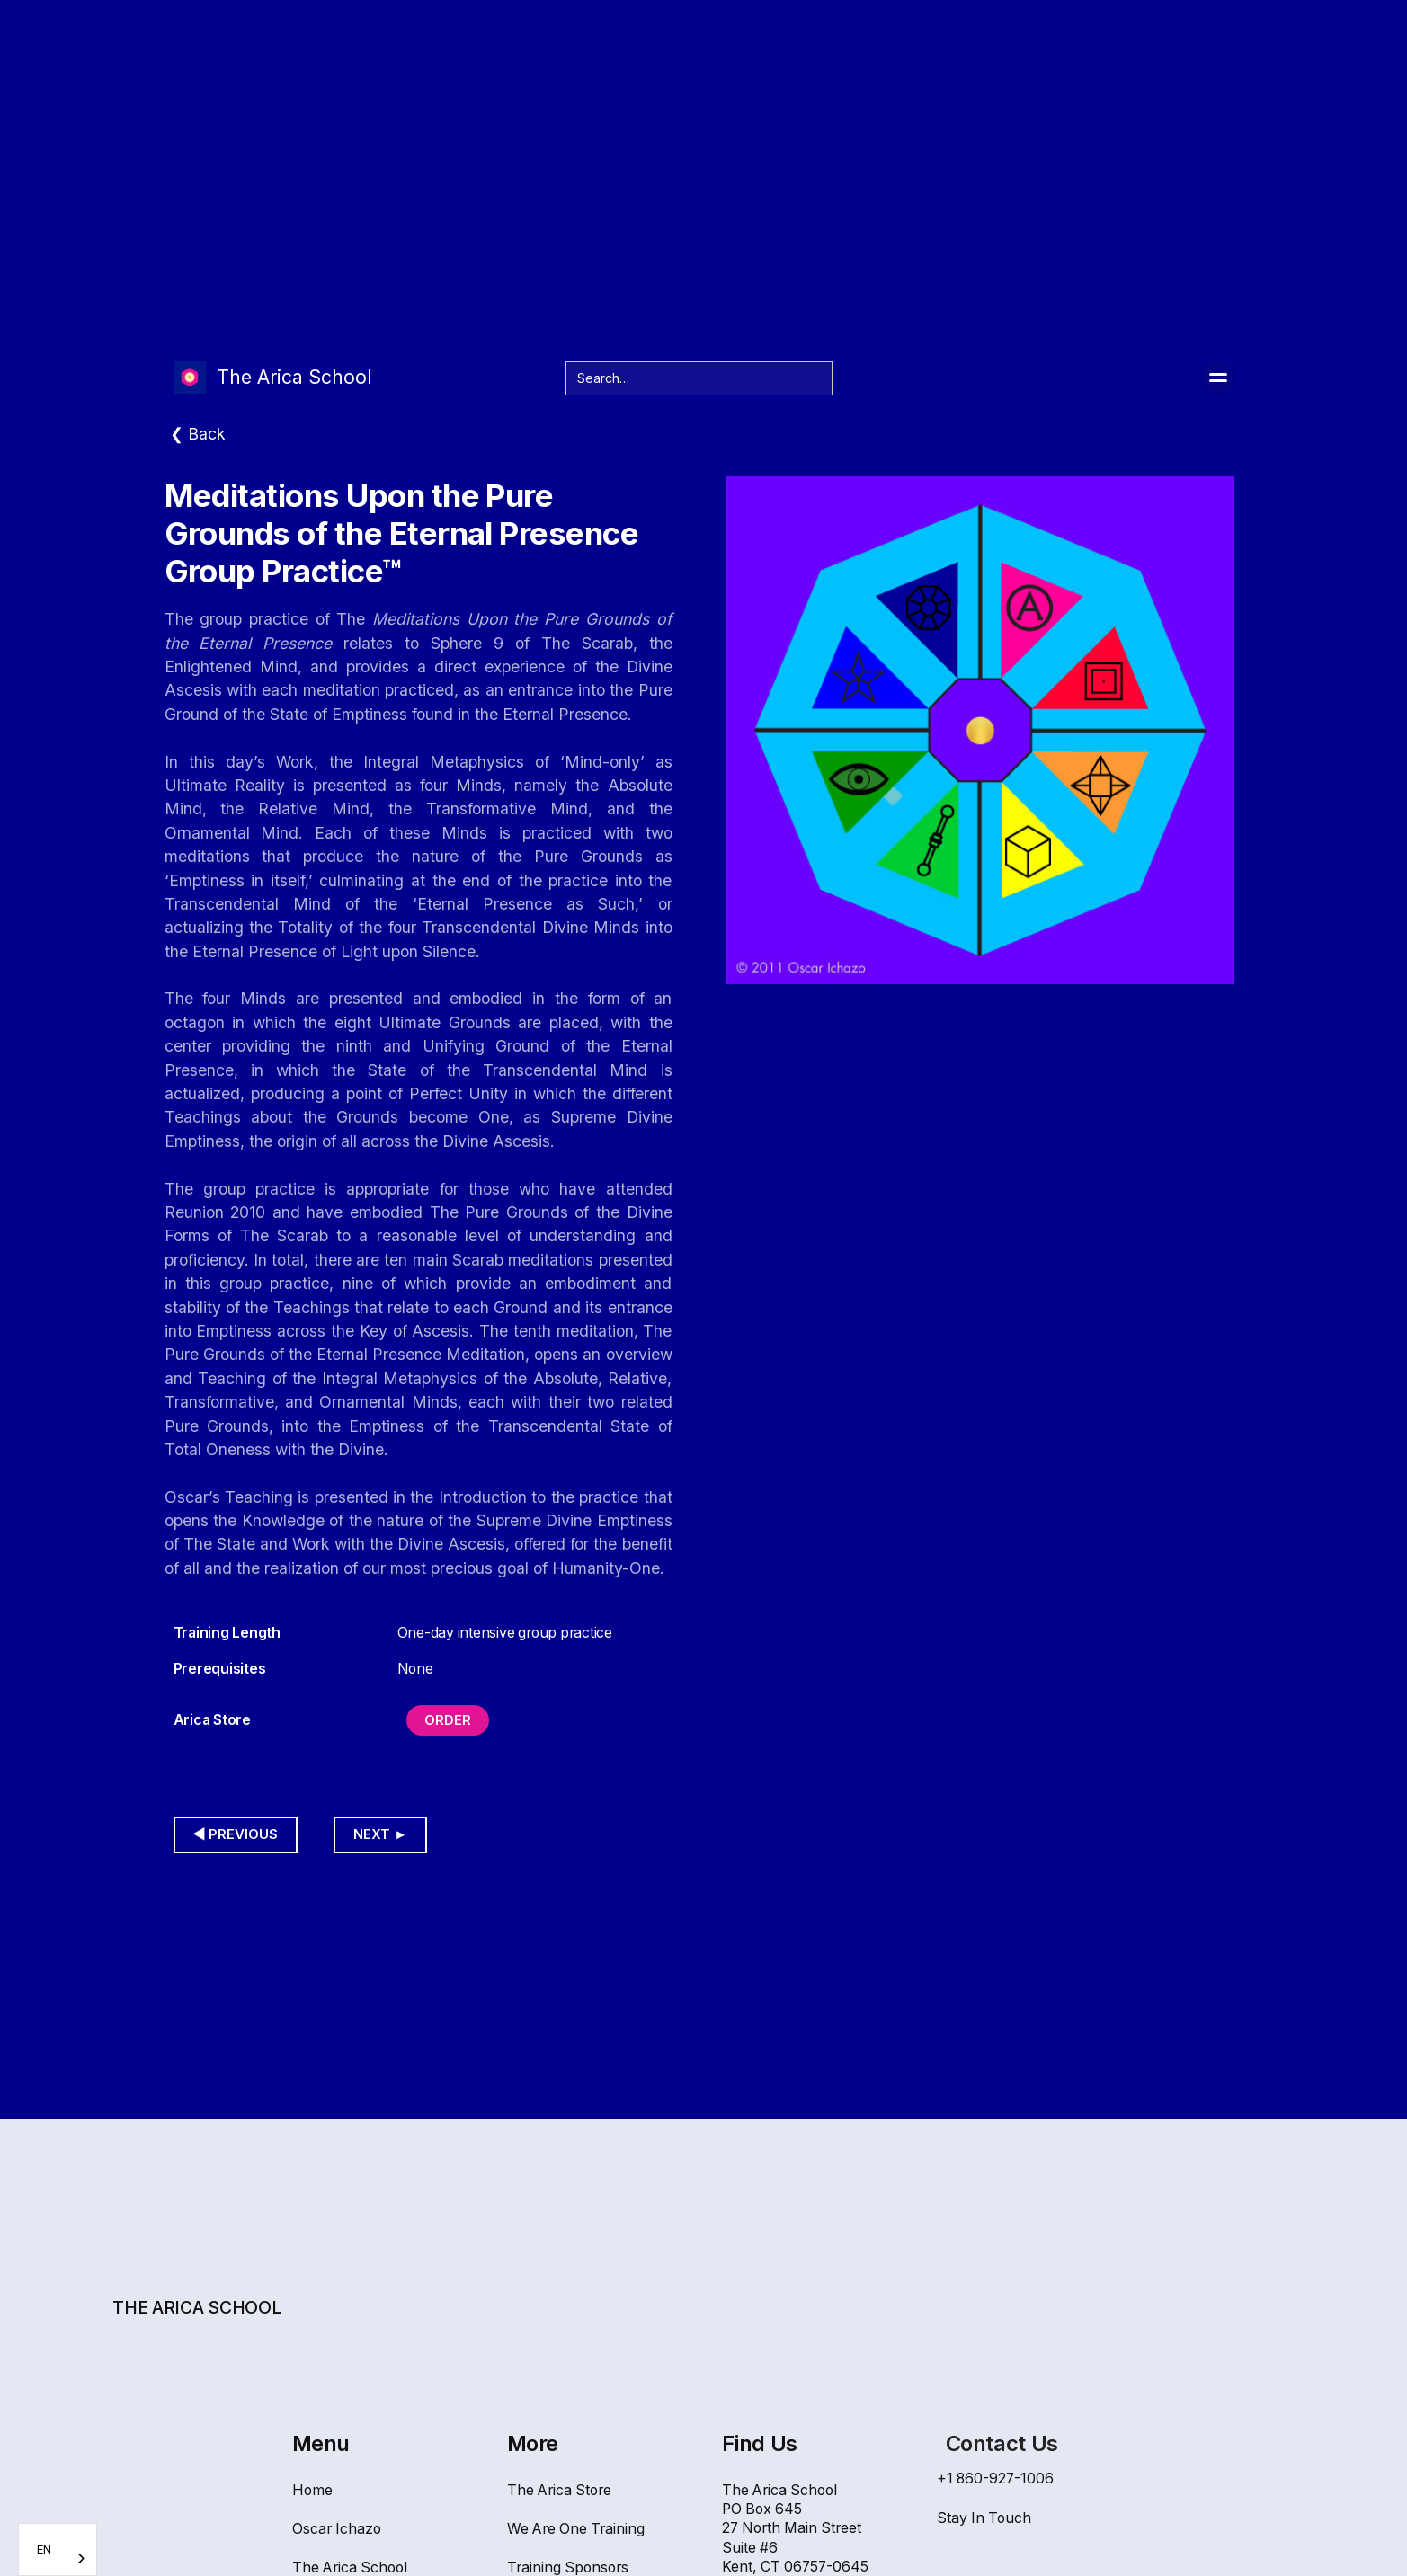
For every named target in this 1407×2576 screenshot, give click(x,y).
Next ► (380, 1834)
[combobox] (57, 2549)
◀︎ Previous (236, 1834)
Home (312, 2490)
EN (44, 2549)
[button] (1218, 377)
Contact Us (1002, 2443)
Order (447, 1720)
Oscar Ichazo (336, 2528)
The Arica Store (559, 2490)
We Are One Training (576, 2528)
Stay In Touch (984, 2518)
